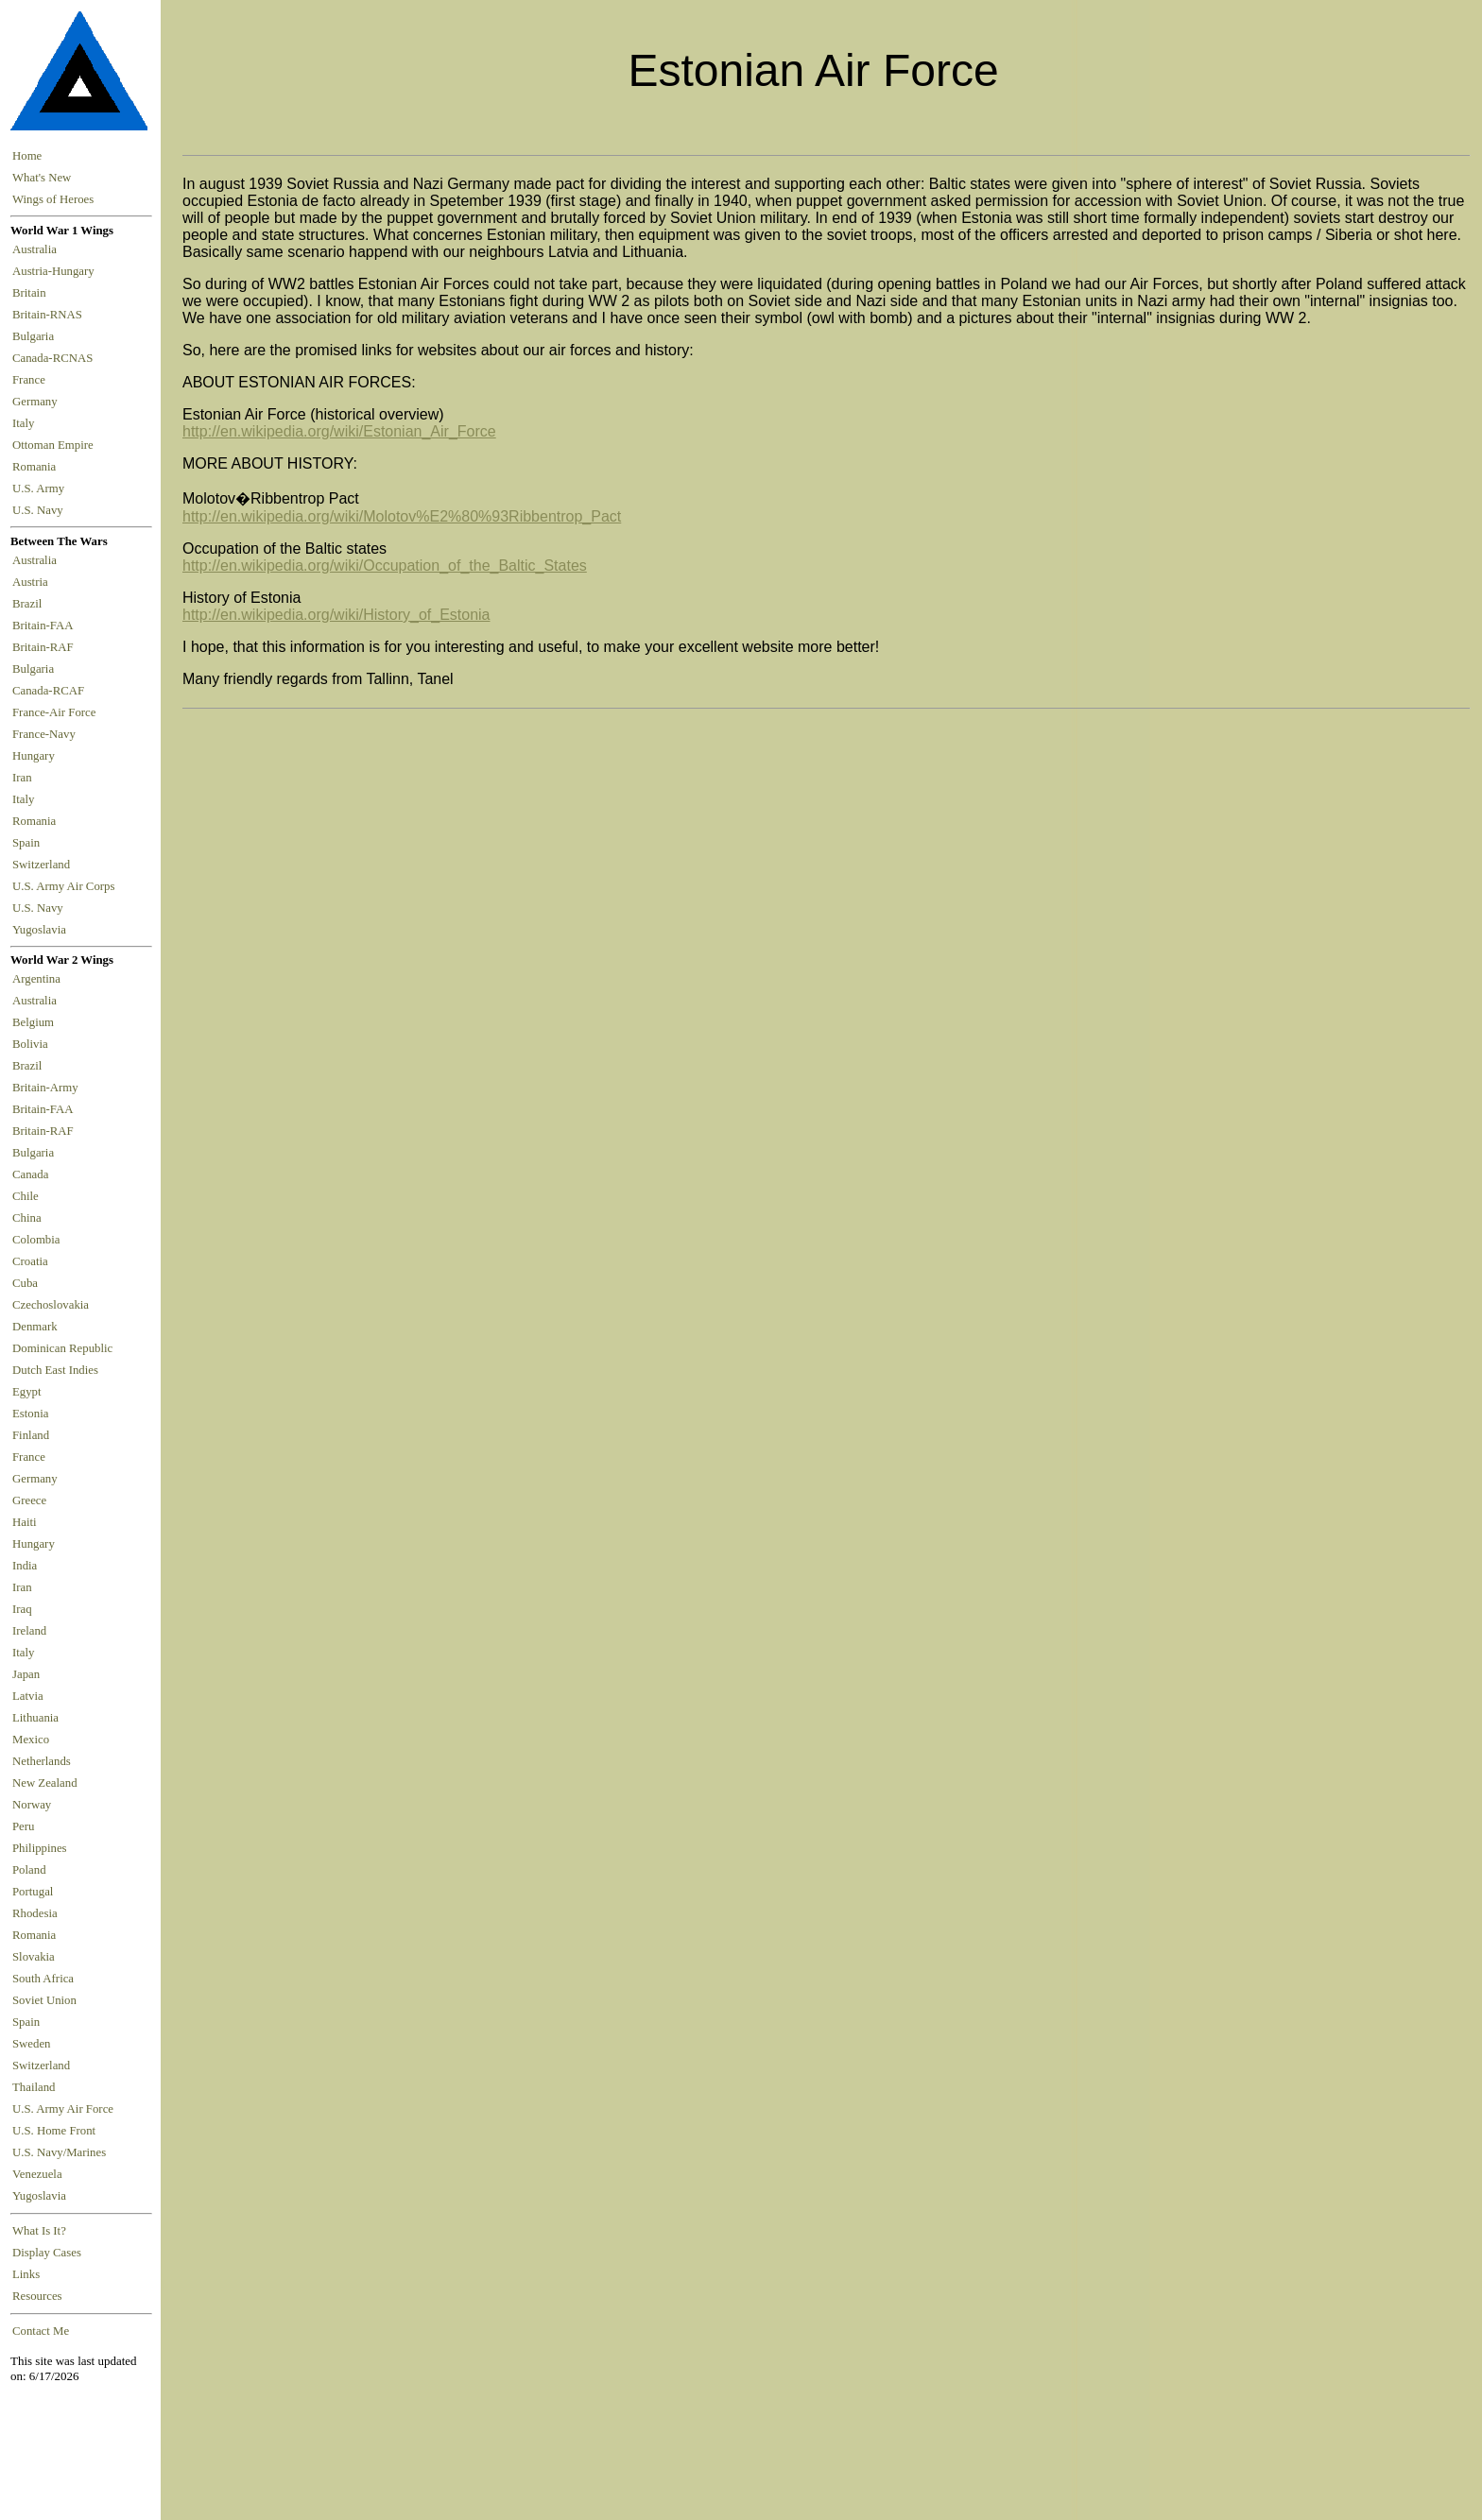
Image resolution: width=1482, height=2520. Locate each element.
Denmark (35, 1326)
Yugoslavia (40, 929)
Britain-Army (45, 1087)
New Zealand (45, 1783)
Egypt (27, 1391)
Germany (37, 401)
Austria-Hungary (56, 271)
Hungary (36, 756)
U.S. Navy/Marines (59, 2152)
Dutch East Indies (55, 1370)
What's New (41, 177)
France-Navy (46, 734)
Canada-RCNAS (55, 358)
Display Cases (46, 2252)
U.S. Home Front (53, 2130)
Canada (30, 1174)
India (24, 1565)
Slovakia (33, 1956)
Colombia (36, 1239)
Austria (33, 582)
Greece (29, 1500)
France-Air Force (57, 712)
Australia (37, 249)
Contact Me (40, 2331)
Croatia (30, 1261)
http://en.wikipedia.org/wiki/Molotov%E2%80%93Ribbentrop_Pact (401, 516)
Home (27, 156)
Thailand (33, 2087)
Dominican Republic (62, 1348)
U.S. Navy (39, 510)
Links (26, 2274)
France (31, 379)
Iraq (22, 1609)
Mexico (30, 1739)
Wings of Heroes (53, 199)
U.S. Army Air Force (62, 2109)
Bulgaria (36, 336)
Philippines (39, 1848)
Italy (26, 423)
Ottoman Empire (55, 445)
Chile (25, 1196)
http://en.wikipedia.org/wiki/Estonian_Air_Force (339, 431)
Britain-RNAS (50, 314)
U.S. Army (39, 488)
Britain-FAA (45, 625)
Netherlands (41, 1761)
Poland (29, 1870)
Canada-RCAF (51, 690)
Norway (31, 1804)
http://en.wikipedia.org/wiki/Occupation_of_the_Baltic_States (384, 565)
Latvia (27, 1696)
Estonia (30, 1413)
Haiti (24, 1522)
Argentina (36, 979)
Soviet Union (44, 2000)
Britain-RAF (45, 647)
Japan (26, 1674)
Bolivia (30, 1044)
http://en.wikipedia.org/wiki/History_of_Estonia (336, 615)
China (27, 1218)
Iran (25, 777)
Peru (23, 1826)
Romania (37, 466)
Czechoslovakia (50, 1304)
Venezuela (37, 2174)
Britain (32, 293)
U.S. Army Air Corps (65, 886)
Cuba (25, 1283)
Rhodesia (35, 1913)
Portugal (32, 1891)
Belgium (33, 1022)
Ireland (29, 1630)
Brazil (30, 603)
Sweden (31, 2043)
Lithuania (35, 1717)
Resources (37, 2296)
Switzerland (42, 864)
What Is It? (39, 2230)
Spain (26, 842)
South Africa (43, 1978)
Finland (30, 1435)
